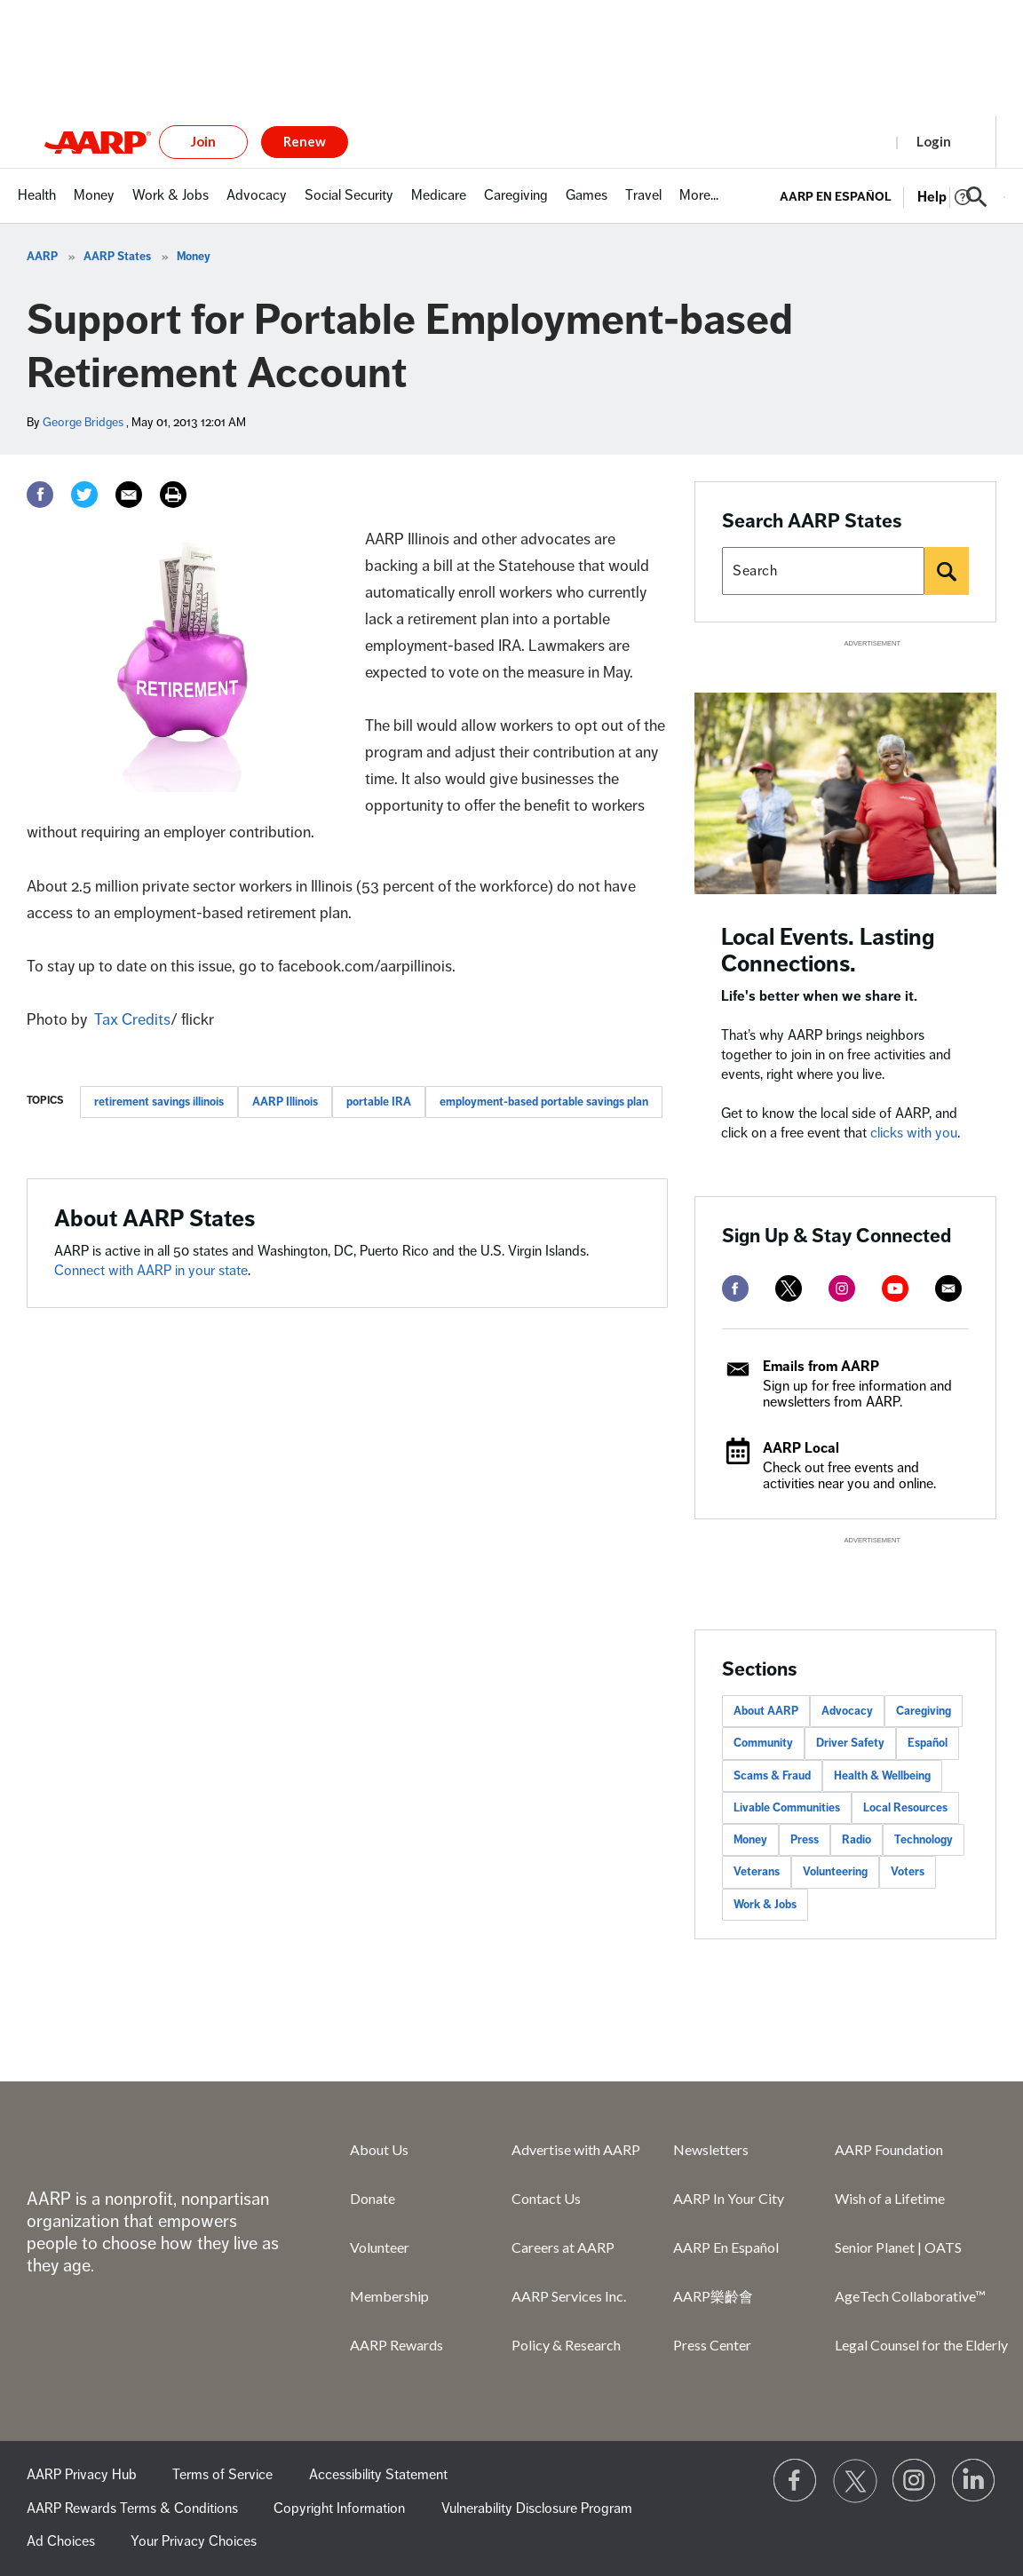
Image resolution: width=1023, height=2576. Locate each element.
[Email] (128, 494)
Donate (372, 2198)
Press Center (712, 2344)
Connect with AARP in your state (151, 1271)
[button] (976, 197)
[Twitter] (84, 494)
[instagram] (842, 1288)
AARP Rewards (396, 2344)
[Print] (173, 494)
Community (763, 1743)
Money (193, 257)
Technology (923, 1840)
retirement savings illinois (159, 1102)
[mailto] (948, 1288)
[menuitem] (37, 204)
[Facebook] (40, 494)
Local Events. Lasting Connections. (828, 951)
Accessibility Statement (378, 2475)
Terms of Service (222, 2475)
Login (933, 141)
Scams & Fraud (772, 1776)
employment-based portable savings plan (544, 1102)
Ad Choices (61, 2541)
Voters (907, 1872)
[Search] (946, 571)
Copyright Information (339, 2508)
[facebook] (735, 1288)
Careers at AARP (563, 2247)
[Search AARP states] (823, 571)
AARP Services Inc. (569, 2295)
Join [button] (203, 141)
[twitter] (788, 1288)
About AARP (766, 1711)
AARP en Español (836, 196)
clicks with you (913, 1133)
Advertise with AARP (576, 2149)
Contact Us (546, 2198)
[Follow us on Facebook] (795, 2481)
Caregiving (923, 1711)
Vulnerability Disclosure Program (536, 2508)
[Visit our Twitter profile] (855, 2481)
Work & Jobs (765, 1905)
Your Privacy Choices (194, 2541)
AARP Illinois (285, 1102)
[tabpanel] (892, 195)
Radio (856, 1840)
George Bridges (83, 422)
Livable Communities (787, 1808)
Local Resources (905, 1808)
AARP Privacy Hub (82, 2475)
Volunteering (835, 1872)
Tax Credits (132, 1019)
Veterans (757, 1872)
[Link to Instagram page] (914, 2481)
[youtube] (895, 1288)
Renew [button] (304, 141)
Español (928, 1743)
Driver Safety (850, 1743)
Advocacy (847, 1711)
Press (804, 1840)
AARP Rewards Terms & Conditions (132, 2508)
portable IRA (378, 1102)
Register (849, 141)
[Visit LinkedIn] (974, 2481)
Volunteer (379, 2247)
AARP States (117, 257)
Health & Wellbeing (882, 1776)
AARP (42, 257)
